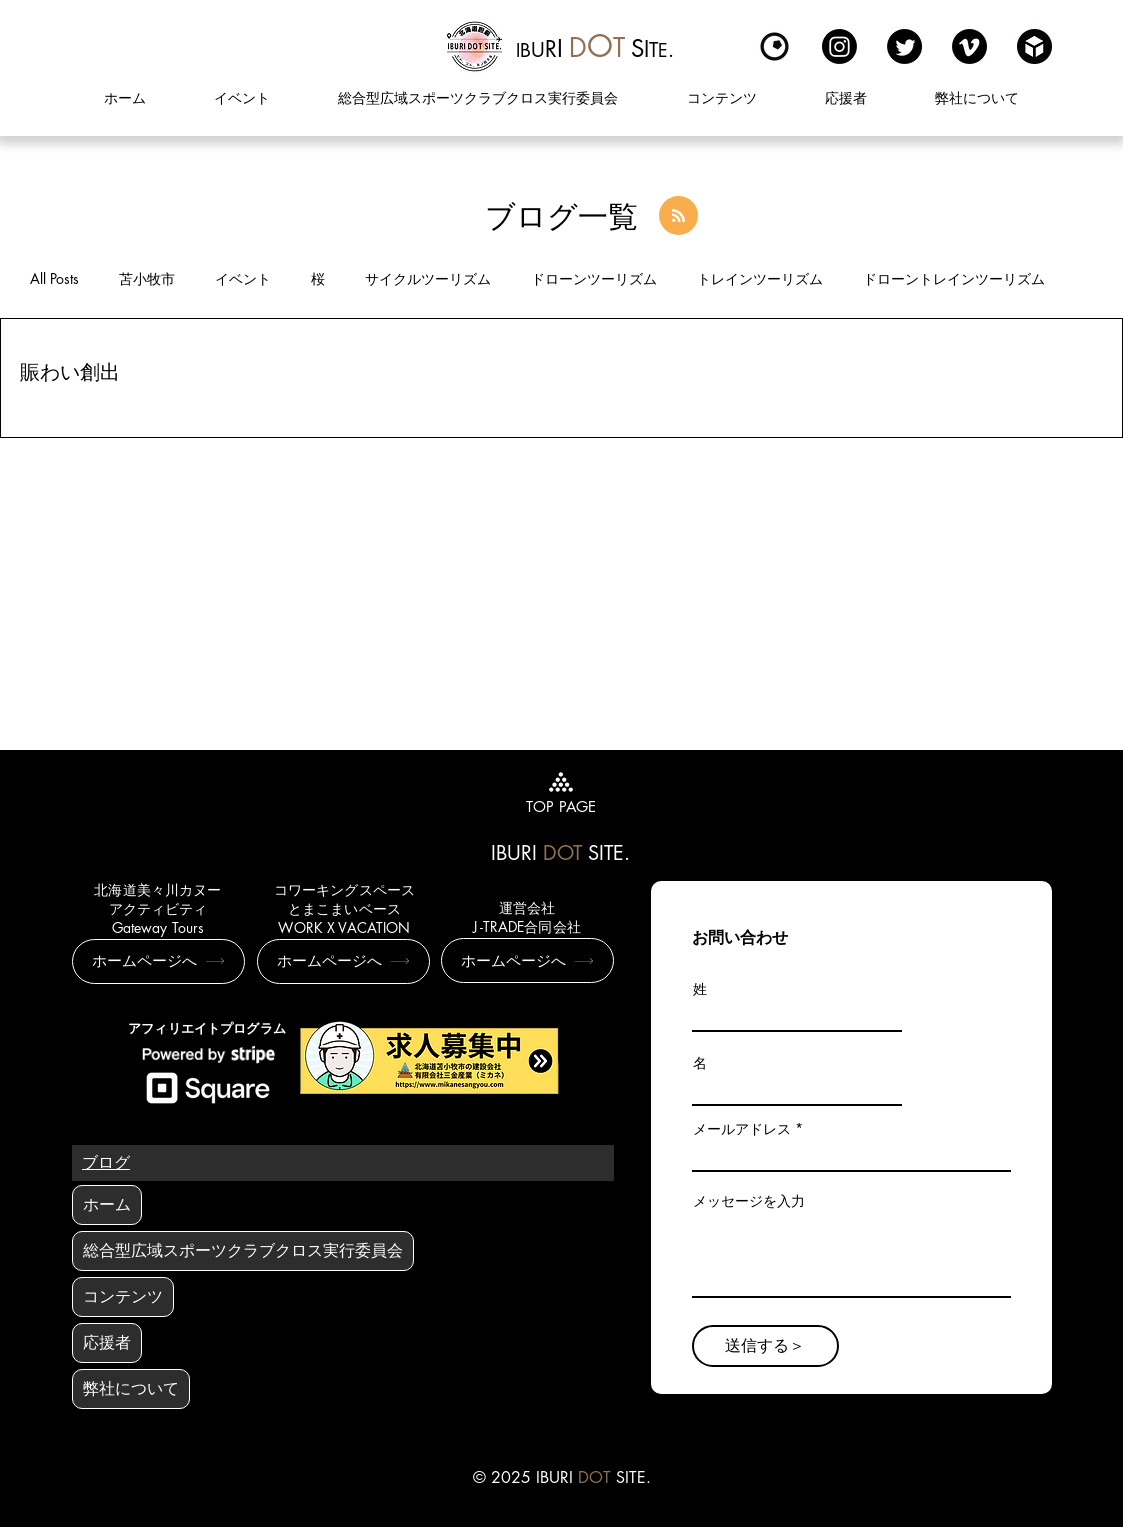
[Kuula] (774, 46)
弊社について (131, 1388)
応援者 (107, 1342)
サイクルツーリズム (428, 278)
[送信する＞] (765, 1346)
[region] (596, 46)
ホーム (107, 1204)
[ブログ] (106, 1163)
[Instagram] (839, 46)
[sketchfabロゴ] (1034, 46)
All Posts (54, 278)
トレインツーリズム (760, 278)
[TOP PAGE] (561, 791)
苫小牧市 (147, 278)
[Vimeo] (969, 46)
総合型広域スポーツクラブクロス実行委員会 (243, 1250)
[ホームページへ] (158, 961)
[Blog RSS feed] (678, 216)
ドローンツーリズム (594, 278)
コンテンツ (123, 1296)
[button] (721, 98)
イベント (243, 278)
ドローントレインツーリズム (954, 278)
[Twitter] (904, 46)
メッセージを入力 (749, 1201)
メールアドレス (742, 1129)
